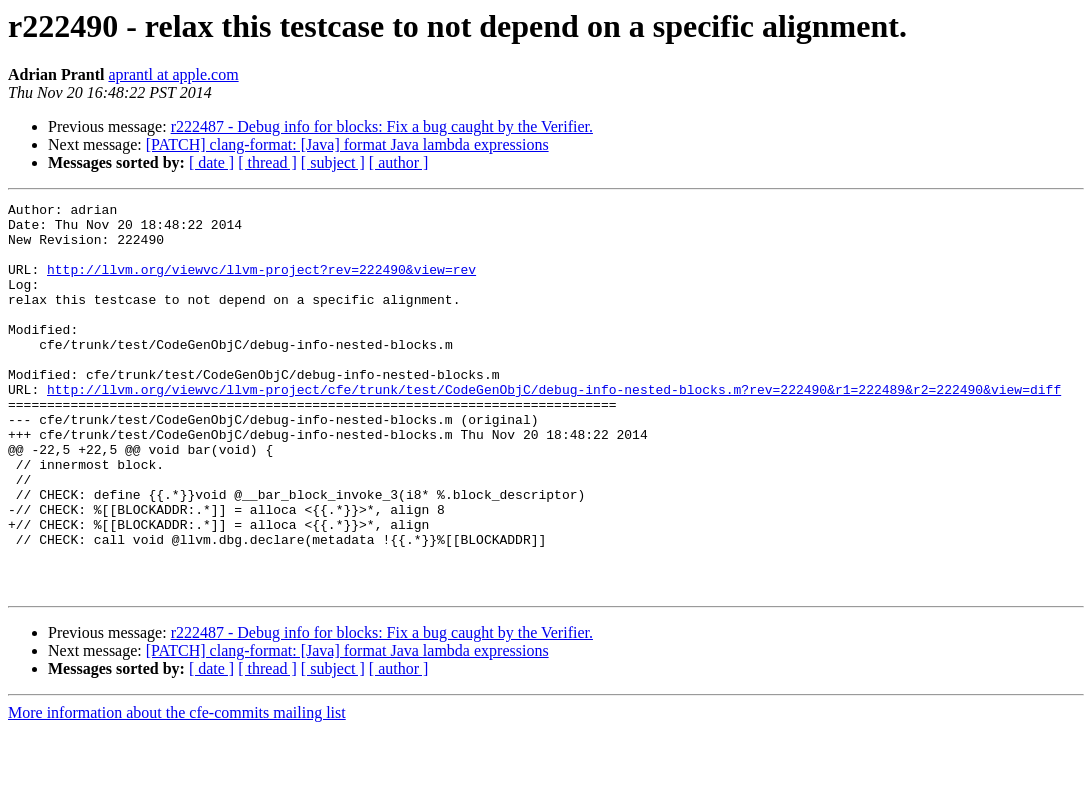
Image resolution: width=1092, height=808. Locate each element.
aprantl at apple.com (173, 74)
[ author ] (399, 162)
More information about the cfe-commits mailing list (177, 790)
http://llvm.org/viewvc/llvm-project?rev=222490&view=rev (261, 284)
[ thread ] (267, 162)
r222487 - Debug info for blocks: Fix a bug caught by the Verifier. (382, 126)
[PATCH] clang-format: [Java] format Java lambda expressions (347, 144)
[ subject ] (333, 162)
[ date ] (211, 162)
